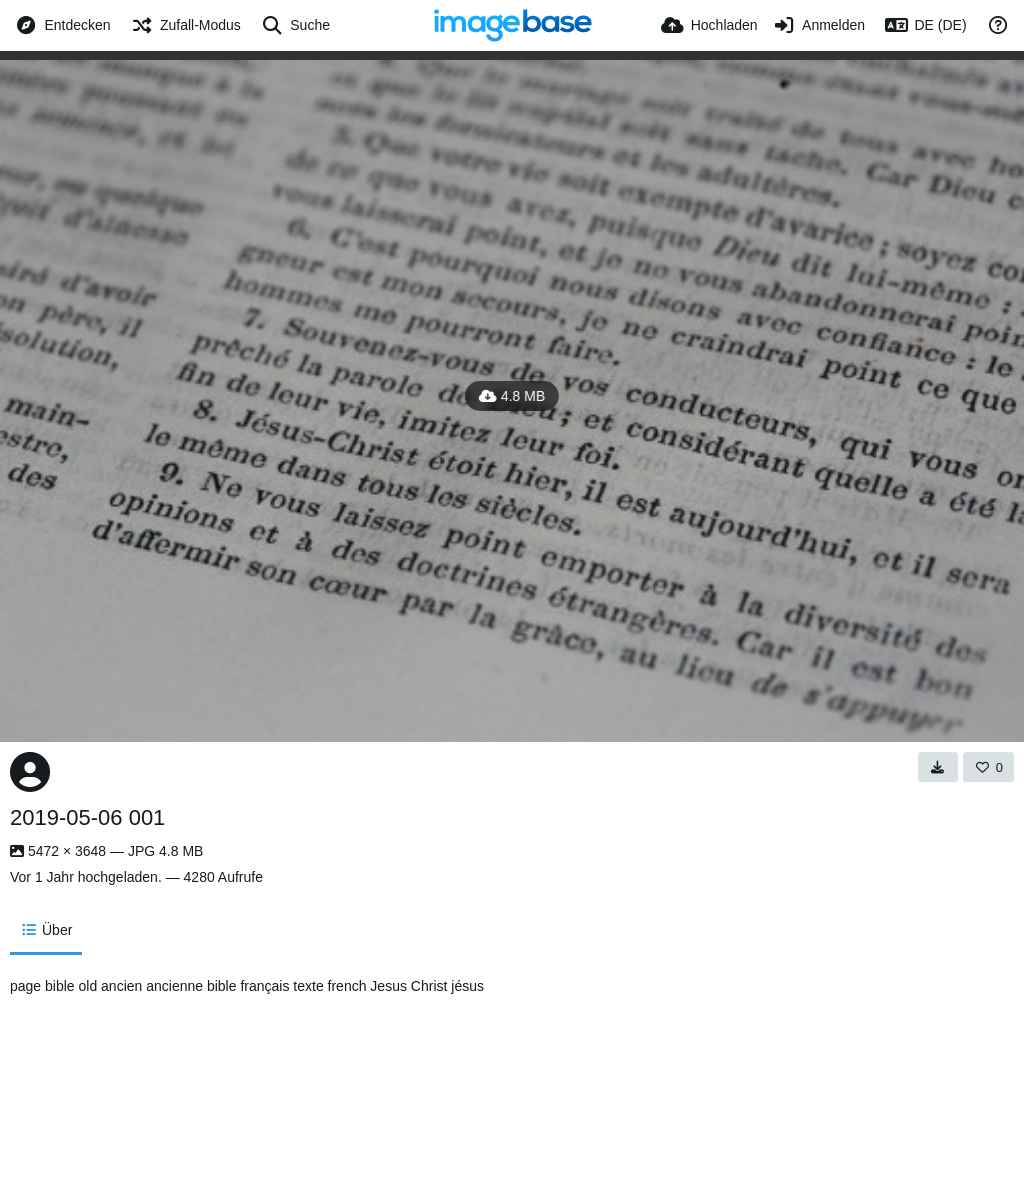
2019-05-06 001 (87, 817)
